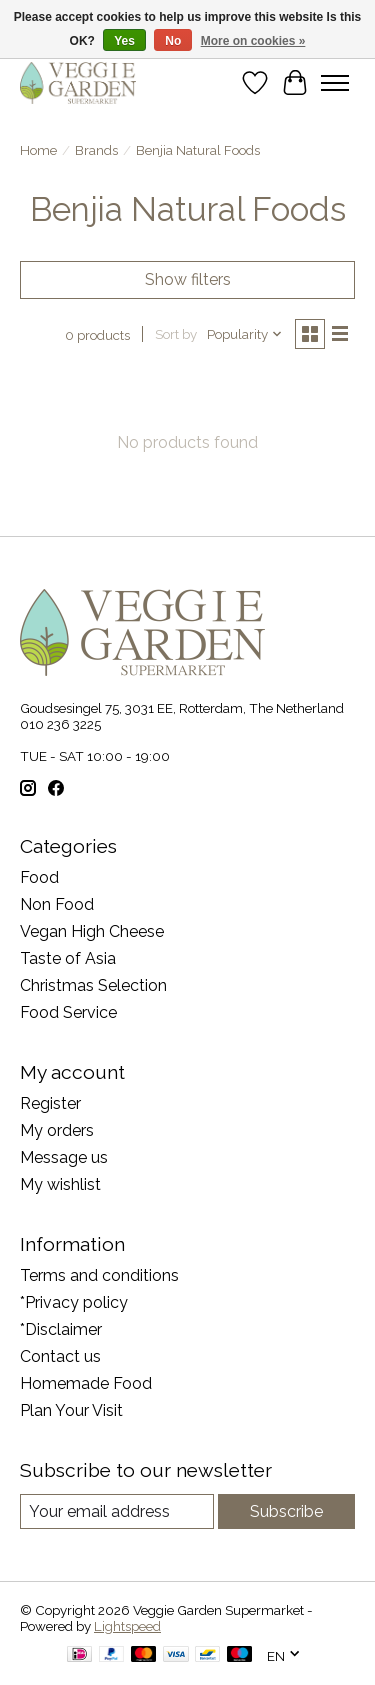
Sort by (176, 334)
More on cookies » (253, 41)
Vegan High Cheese (92, 931)
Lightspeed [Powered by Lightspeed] (127, 1626)
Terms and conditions (99, 1275)
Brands (96, 150)
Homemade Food (86, 1383)
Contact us (60, 1356)
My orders (57, 1130)
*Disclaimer (61, 1329)
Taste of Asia (68, 958)
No (173, 41)
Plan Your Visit (71, 1410)
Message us (64, 1157)
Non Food (57, 904)
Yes (124, 41)
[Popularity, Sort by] (245, 334)
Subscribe (286, 1511)
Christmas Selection (93, 985)
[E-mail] (117, 1511)
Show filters (188, 279)
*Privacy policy (74, 1302)
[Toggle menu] (335, 83)
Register (50, 1103)
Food (39, 877)
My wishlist (60, 1184)
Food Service (68, 1012)
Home (38, 150)
